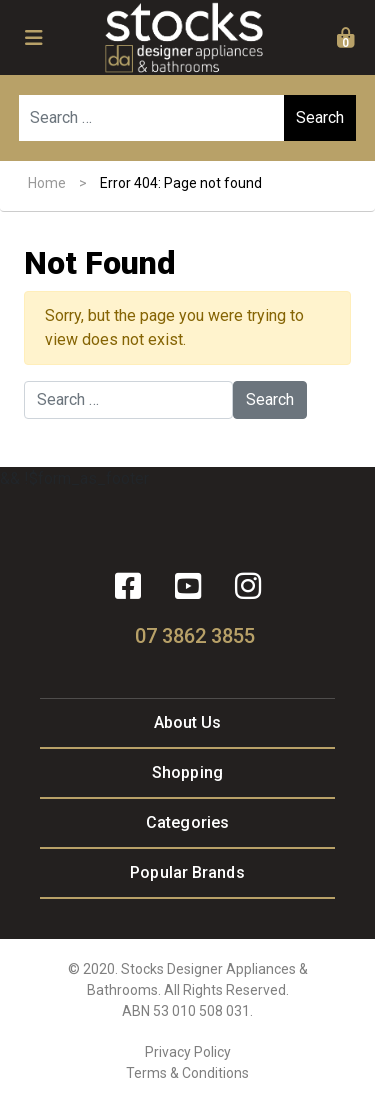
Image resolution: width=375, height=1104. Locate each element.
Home (47, 183)
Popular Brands (187, 872)
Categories (187, 822)
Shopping (187, 772)
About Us (188, 722)
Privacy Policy (188, 1052)
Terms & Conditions (187, 1073)
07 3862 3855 (195, 636)
